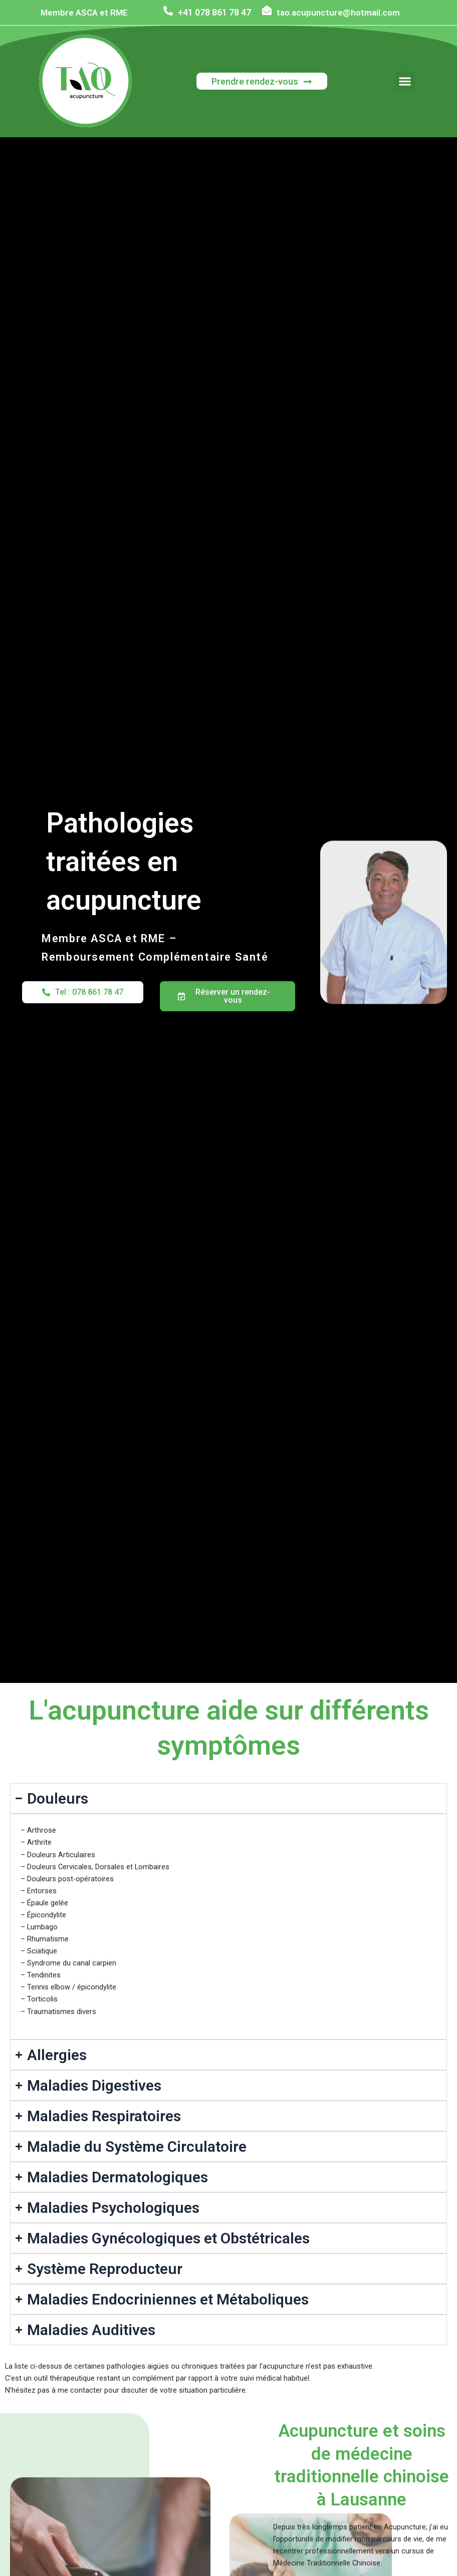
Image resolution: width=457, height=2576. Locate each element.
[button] (405, 81)
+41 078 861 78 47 (214, 12)
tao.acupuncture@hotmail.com (338, 12)
